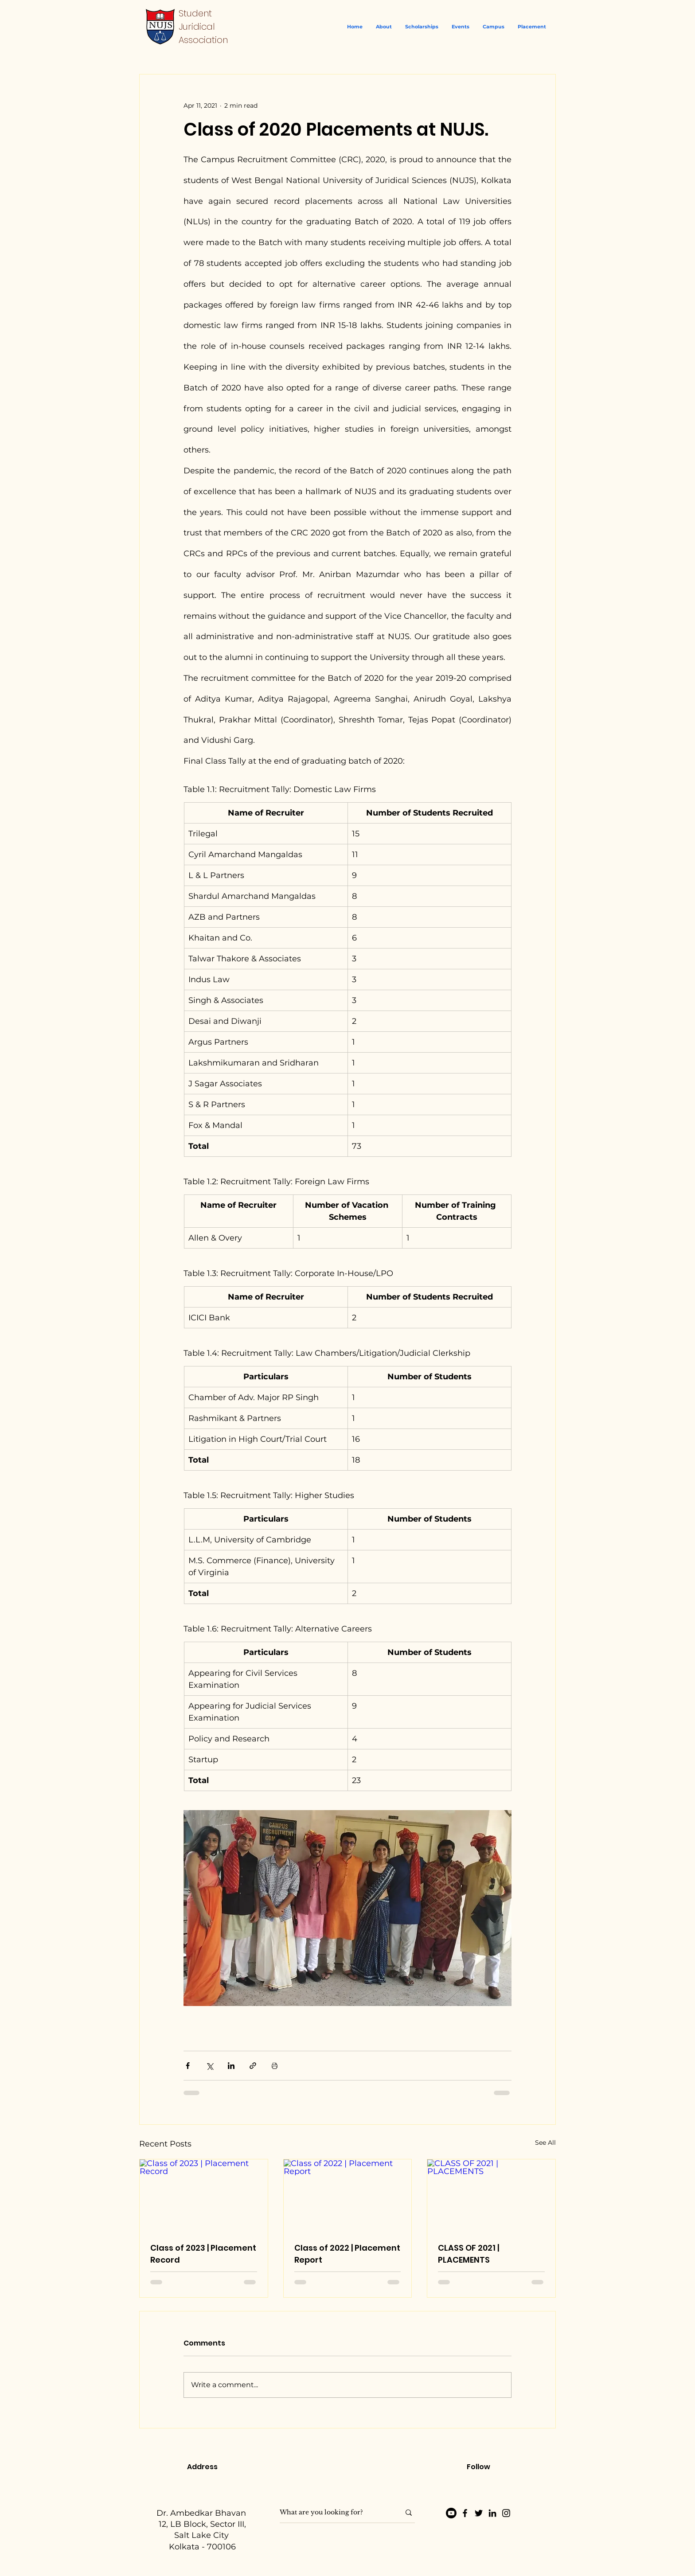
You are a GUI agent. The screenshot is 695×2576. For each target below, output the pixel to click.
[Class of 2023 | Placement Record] (204, 2195)
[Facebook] (465, 2513)
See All (545, 2143)
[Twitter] (478, 2513)
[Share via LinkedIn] (231, 2065)
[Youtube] (451, 2513)
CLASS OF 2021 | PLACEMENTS (468, 2253)
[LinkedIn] (492, 2513)
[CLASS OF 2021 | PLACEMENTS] (491, 2195)
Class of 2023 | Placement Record (203, 2253)
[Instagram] (506, 2513)
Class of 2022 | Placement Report (347, 2253)
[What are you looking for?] (333, 2512)
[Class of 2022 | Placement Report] (348, 2195)
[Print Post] (274, 2065)
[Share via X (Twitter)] (209, 2065)
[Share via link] (253, 2065)
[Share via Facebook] (188, 2065)
